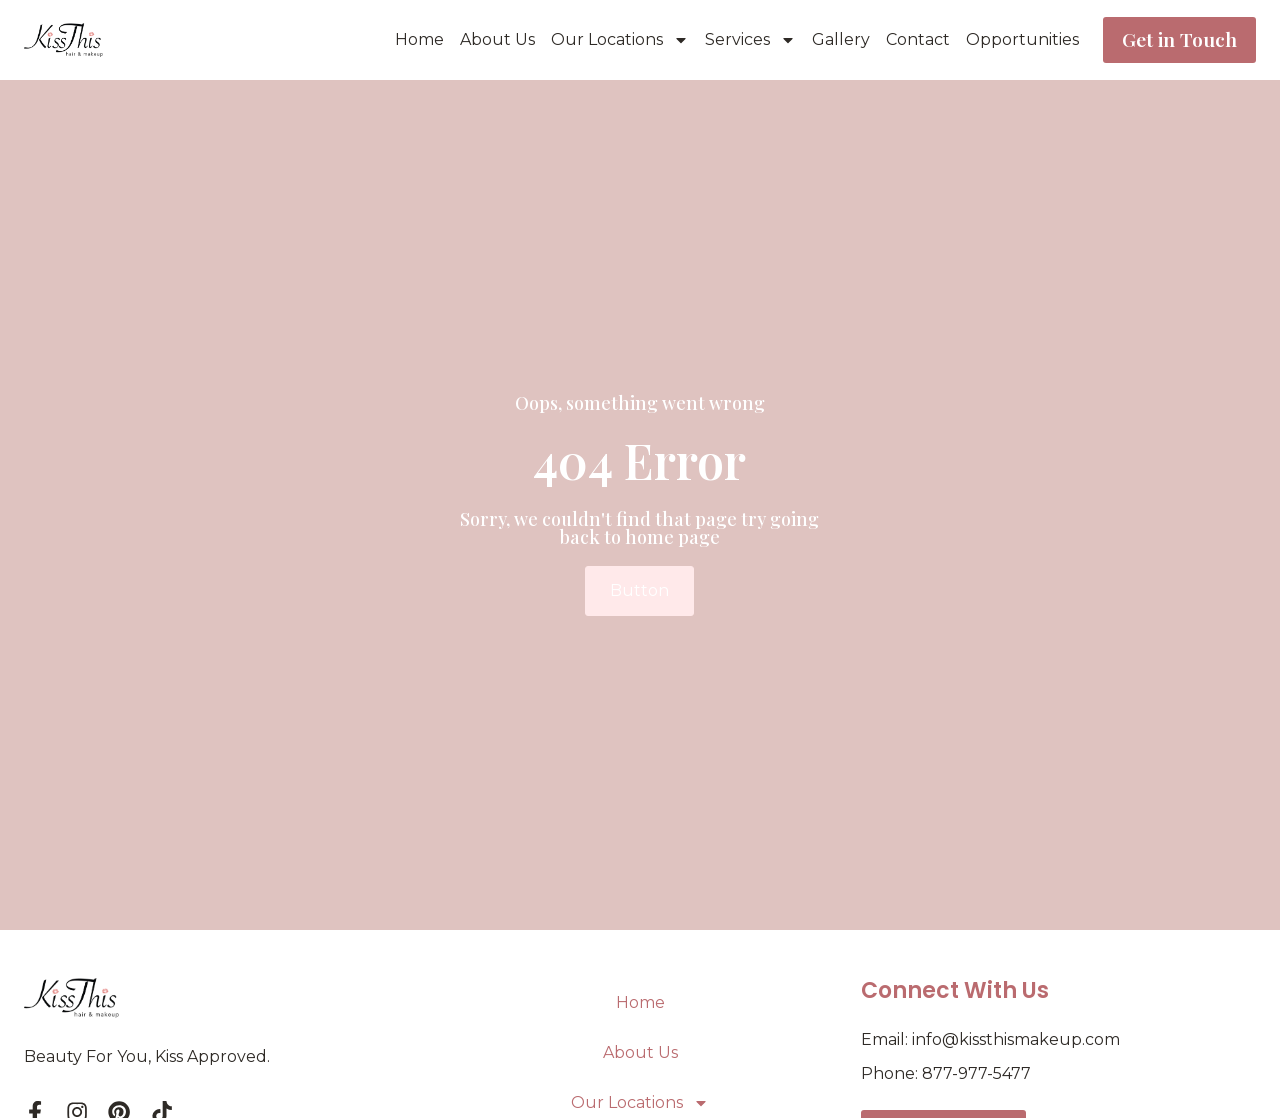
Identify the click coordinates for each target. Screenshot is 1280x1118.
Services (746, 40)
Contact (914, 39)
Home (415, 39)
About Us (493, 39)
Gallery (837, 39)
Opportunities (1018, 39)
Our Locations (616, 40)
